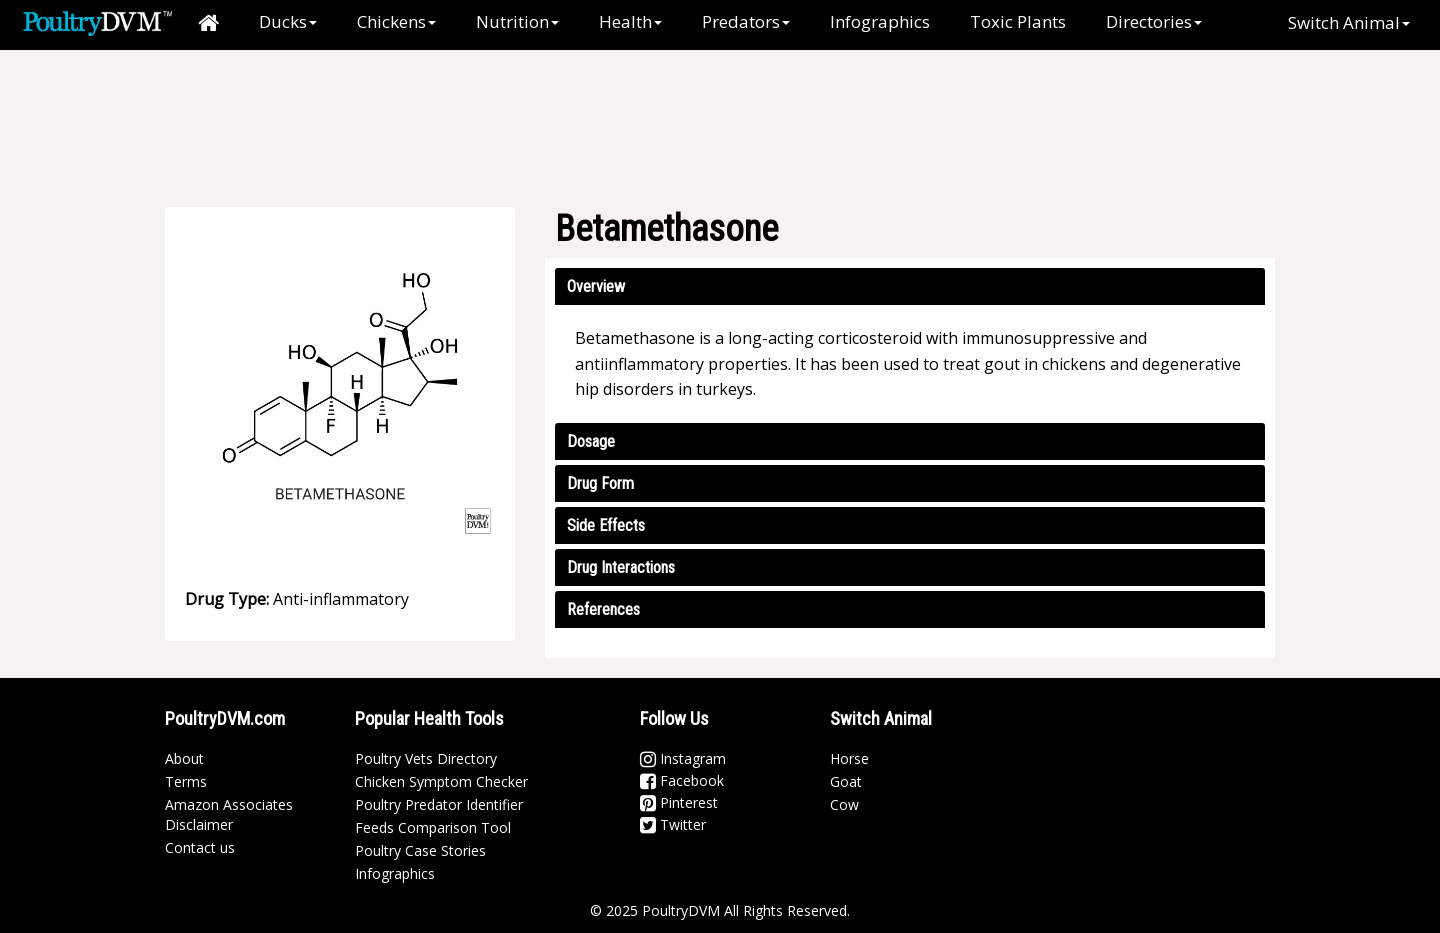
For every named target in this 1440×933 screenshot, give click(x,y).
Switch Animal (1349, 22)
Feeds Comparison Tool (433, 827)
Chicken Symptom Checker (441, 781)
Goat (846, 781)
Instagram (683, 758)
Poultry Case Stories (420, 850)
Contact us (200, 847)
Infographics (880, 21)
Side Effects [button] (606, 525)
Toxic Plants (1018, 21)
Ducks (288, 21)
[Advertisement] (730, 115)
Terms (186, 781)
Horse (849, 758)
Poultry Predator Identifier (439, 804)
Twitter (673, 824)
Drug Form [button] (600, 483)
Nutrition (517, 21)
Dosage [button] (591, 441)
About (184, 758)
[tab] (910, 286)
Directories (1154, 21)
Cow (844, 804)
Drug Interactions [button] (621, 567)
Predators (746, 21)
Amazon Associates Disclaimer (229, 814)
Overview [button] (596, 286)
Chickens (396, 21)
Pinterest (679, 802)
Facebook (682, 780)
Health (630, 21)
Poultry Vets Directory (426, 758)
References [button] (603, 609)
